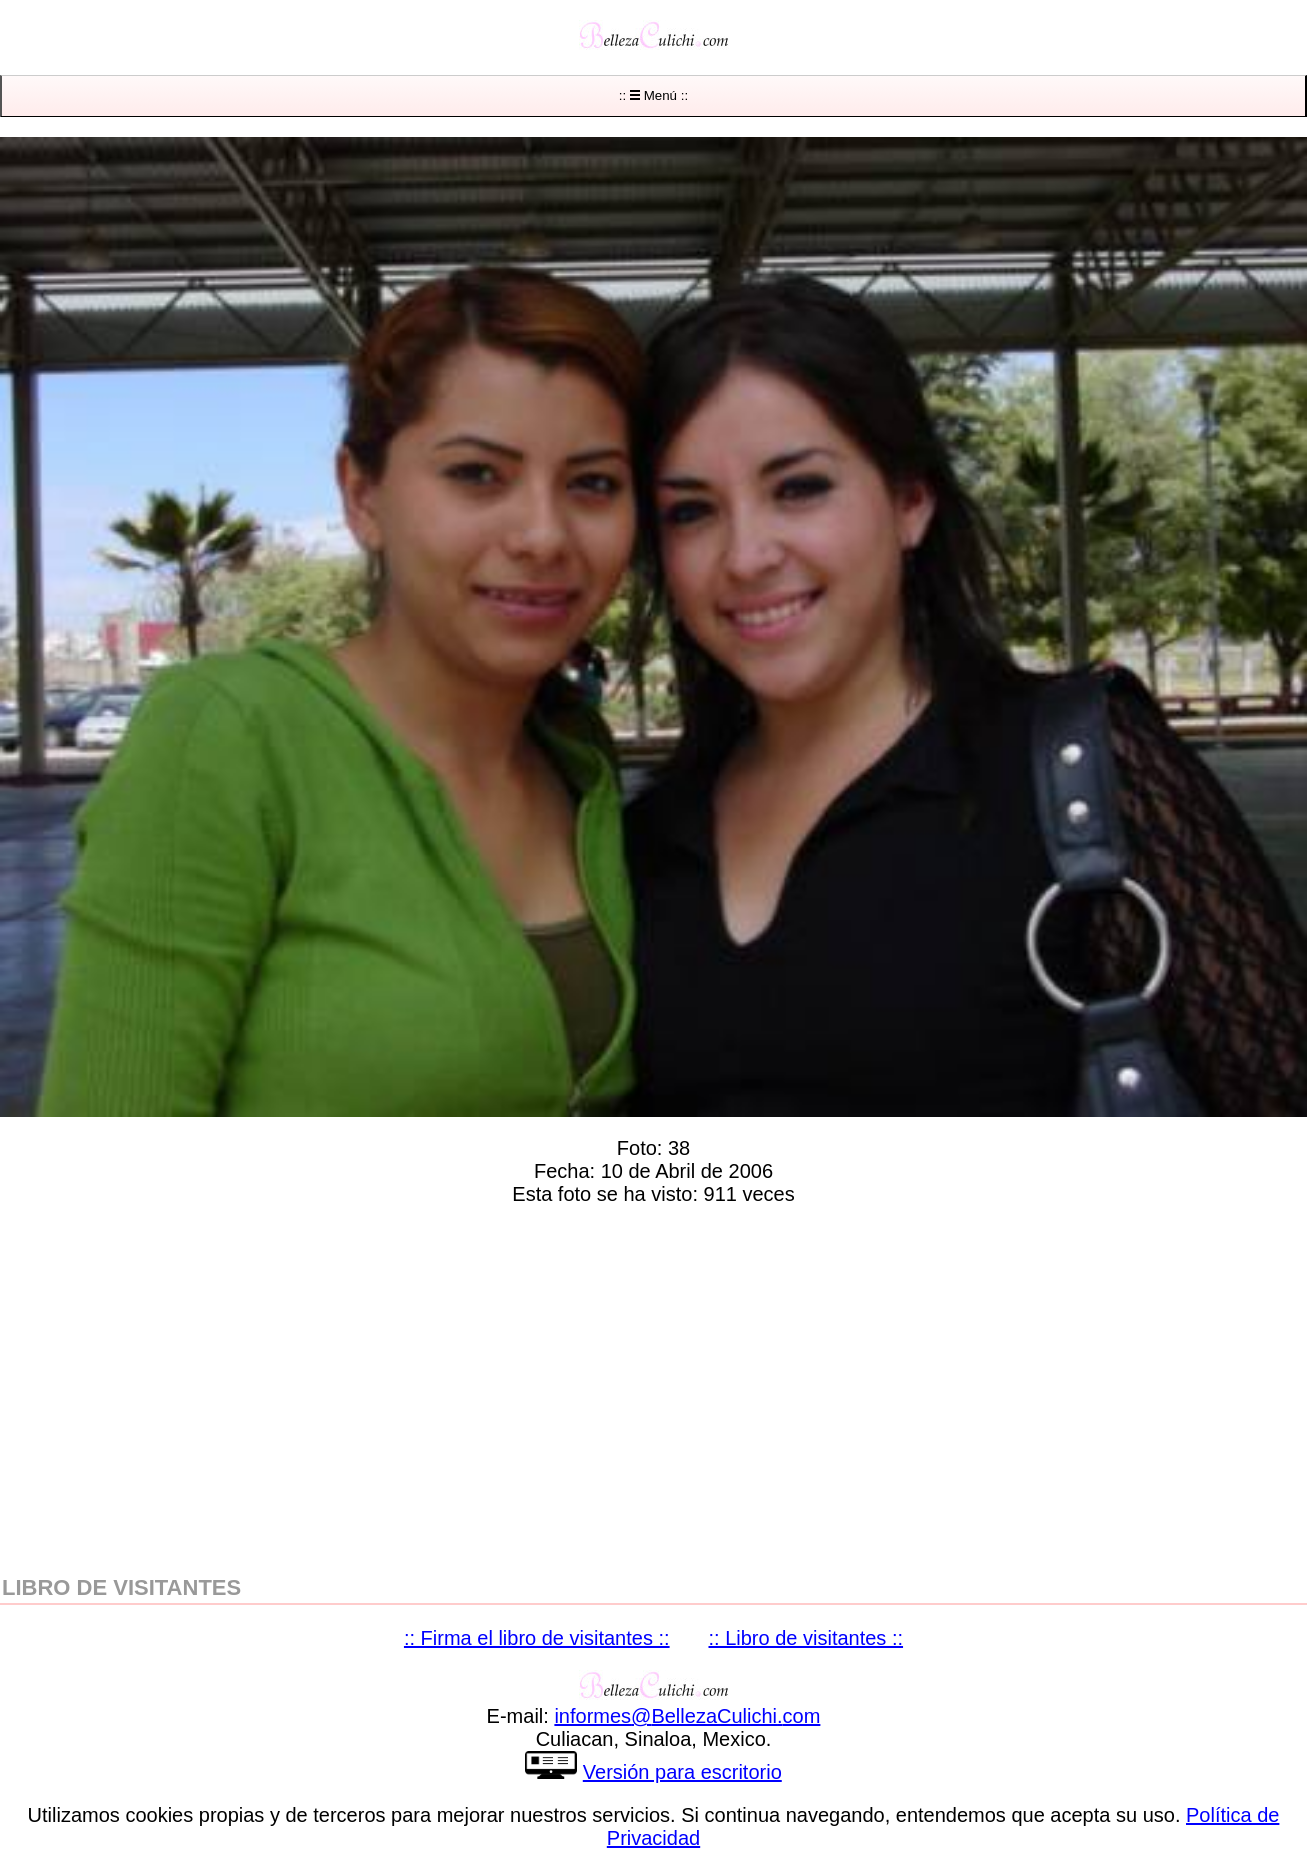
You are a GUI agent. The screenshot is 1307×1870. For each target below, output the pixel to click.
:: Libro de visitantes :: (806, 1638)
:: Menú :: (653, 95)
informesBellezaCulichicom (687, 1716)
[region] (653, 1386)
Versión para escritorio (682, 1772)
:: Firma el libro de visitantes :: (537, 1638)
